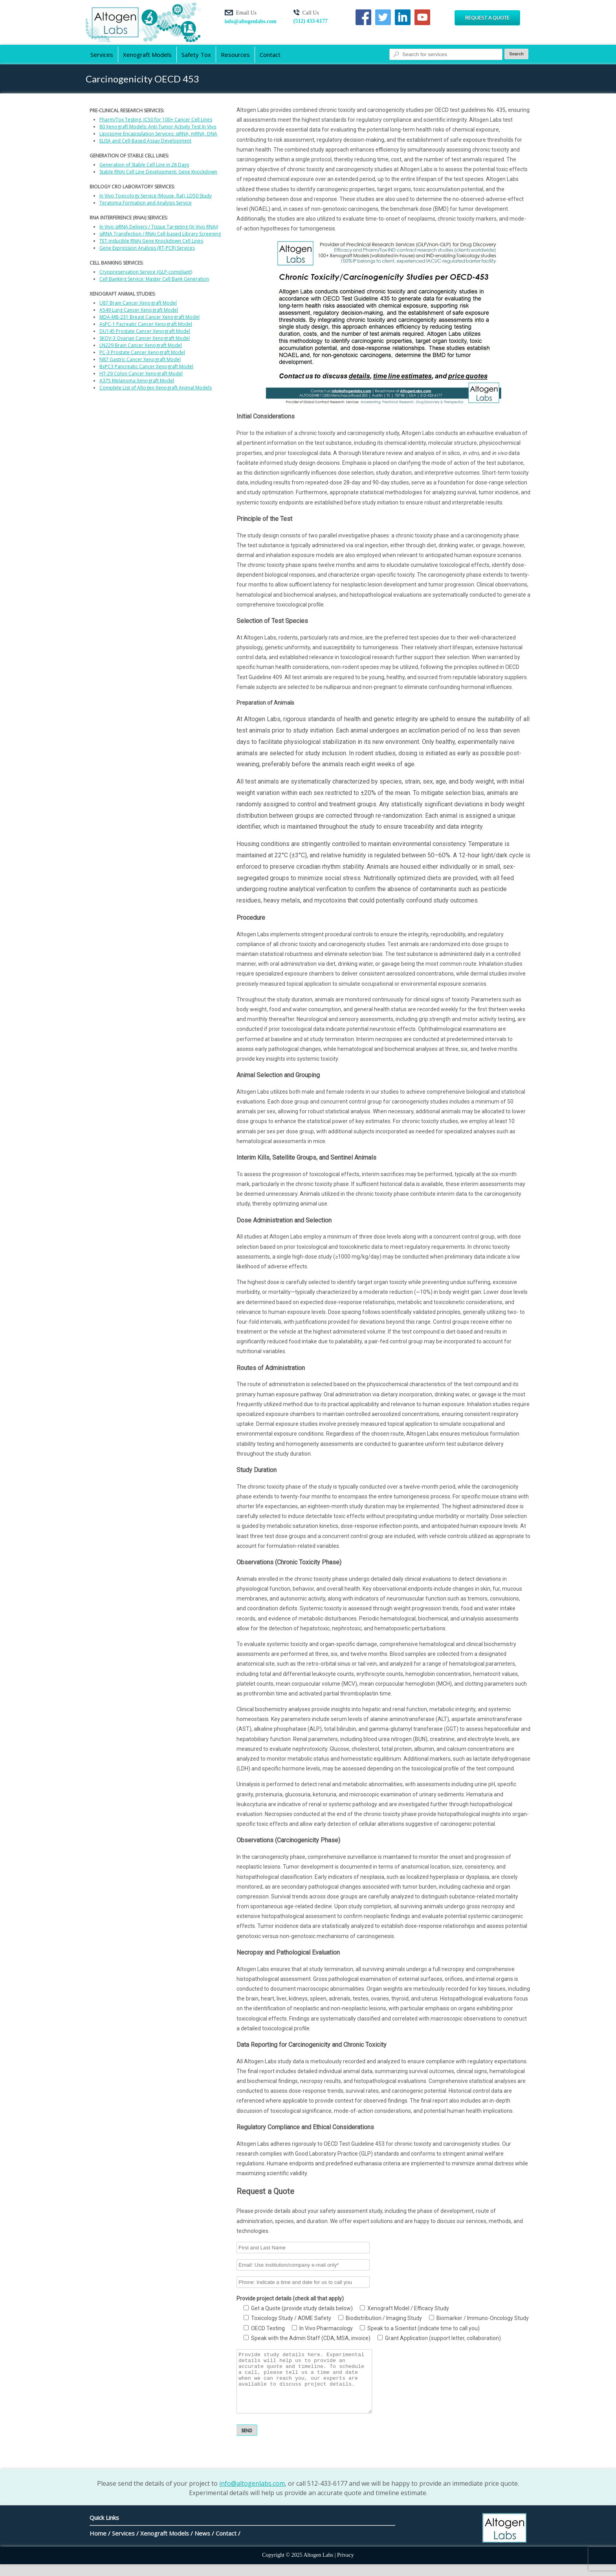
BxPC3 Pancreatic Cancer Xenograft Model (146, 366)
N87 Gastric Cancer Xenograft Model (140, 359)
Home (98, 2545)
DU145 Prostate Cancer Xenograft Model (144, 331)
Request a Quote (487, 17)
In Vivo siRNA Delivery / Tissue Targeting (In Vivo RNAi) (158, 226)
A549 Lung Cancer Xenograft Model (138, 310)
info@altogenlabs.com (251, 21)
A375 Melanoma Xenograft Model (136, 380)
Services (101, 54)
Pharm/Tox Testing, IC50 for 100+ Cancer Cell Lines (155, 119)
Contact (270, 54)
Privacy (345, 2567)
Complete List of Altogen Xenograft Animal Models (155, 387)
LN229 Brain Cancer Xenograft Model (140, 345)
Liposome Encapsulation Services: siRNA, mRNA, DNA (158, 133)
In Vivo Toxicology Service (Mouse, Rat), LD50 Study (155, 195)
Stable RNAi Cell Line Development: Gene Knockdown (158, 171)
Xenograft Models (147, 54)
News (202, 2545)
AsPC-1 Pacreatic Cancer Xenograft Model (145, 324)
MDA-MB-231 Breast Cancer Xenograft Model (149, 317)
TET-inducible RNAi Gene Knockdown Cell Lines (151, 241)
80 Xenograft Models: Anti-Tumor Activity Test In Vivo (157, 126)
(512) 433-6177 (310, 21)
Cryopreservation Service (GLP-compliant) (145, 272)
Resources (235, 54)
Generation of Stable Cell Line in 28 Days (144, 164)
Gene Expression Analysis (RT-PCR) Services (147, 248)
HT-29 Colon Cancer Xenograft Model (141, 373)
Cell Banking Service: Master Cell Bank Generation (154, 279)
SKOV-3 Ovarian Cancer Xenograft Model (144, 338)
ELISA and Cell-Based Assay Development (145, 140)
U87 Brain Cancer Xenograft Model (138, 303)
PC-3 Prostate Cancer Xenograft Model (142, 352)
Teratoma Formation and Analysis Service (145, 202)
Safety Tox (196, 54)
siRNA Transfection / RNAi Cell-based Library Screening (160, 233)
